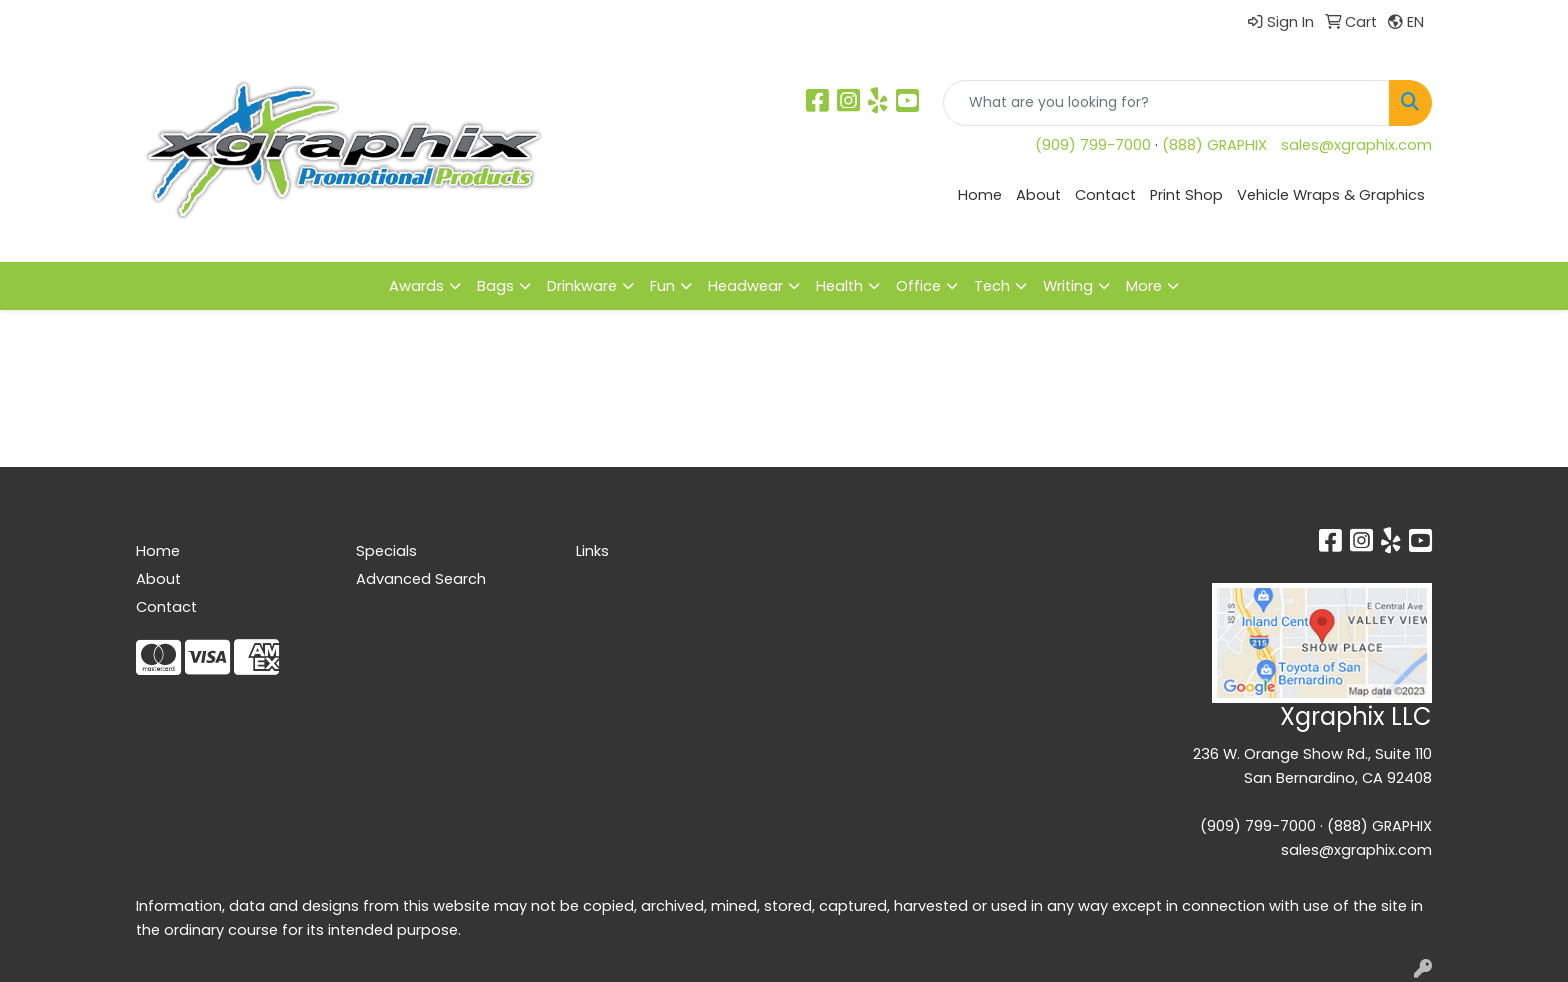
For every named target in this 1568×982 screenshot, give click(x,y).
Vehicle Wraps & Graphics (1331, 195)
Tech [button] (992, 286)
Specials (386, 551)
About (1038, 195)
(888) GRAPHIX (1214, 145)
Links (592, 551)
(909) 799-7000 (1093, 145)
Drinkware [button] (582, 286)
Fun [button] (662, 286)
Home (980, 195)
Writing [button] (1068, 286)
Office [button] (918, 286)
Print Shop (1186, 195)
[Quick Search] (1166, 103)
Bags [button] (495, 286)
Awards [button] (416, 286)
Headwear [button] (745, 286)
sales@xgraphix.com (1356, 145)
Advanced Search (421, 579)
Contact (1105, 195)
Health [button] (839, 286)
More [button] (1144, 286)
